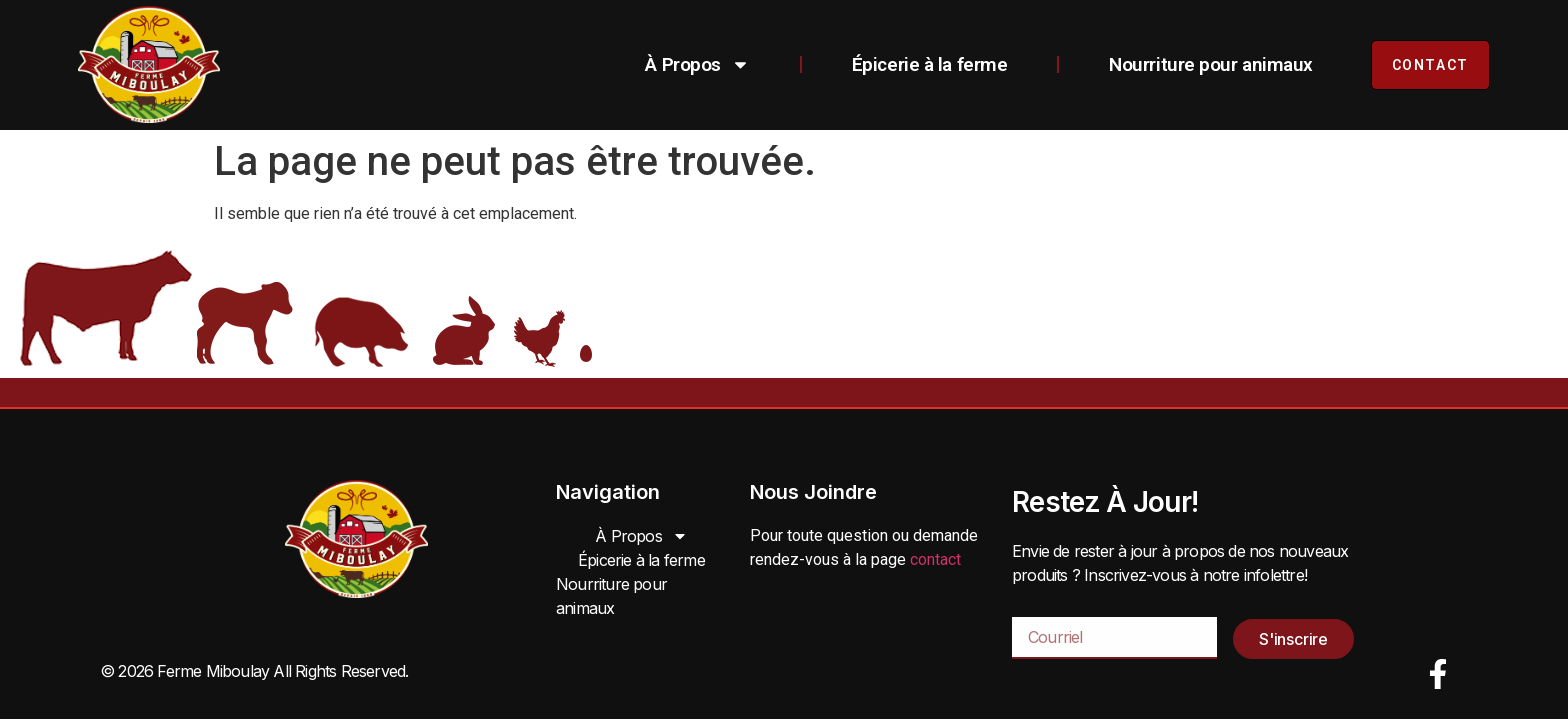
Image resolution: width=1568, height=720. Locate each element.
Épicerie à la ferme (929, 64)
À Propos (697, 64)
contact (935, 559)
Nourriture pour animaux (1211, 64)
